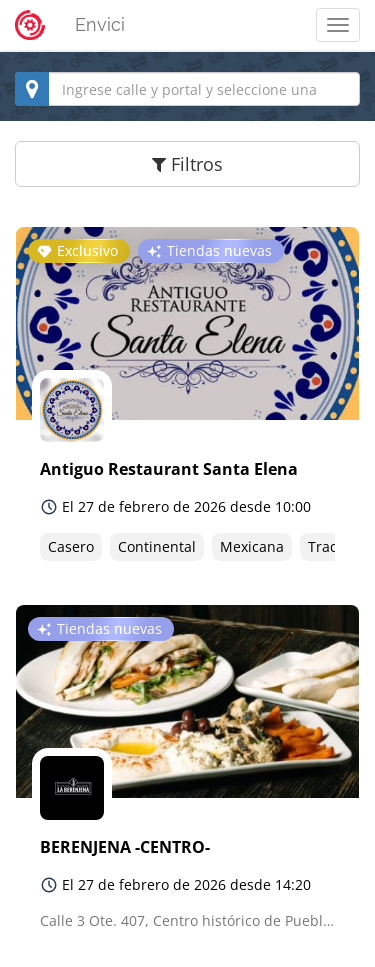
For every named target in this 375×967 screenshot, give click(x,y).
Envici (100, 24)
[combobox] (187, 89)
